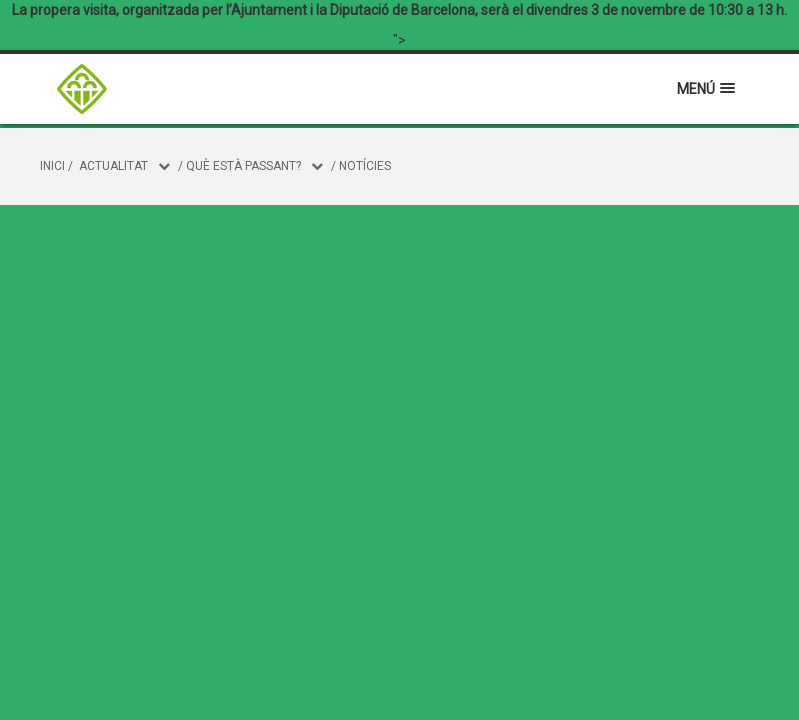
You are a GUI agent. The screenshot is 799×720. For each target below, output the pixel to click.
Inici (52, 166)
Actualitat (113, 166)
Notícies (365, 166)
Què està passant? (243, 166)
